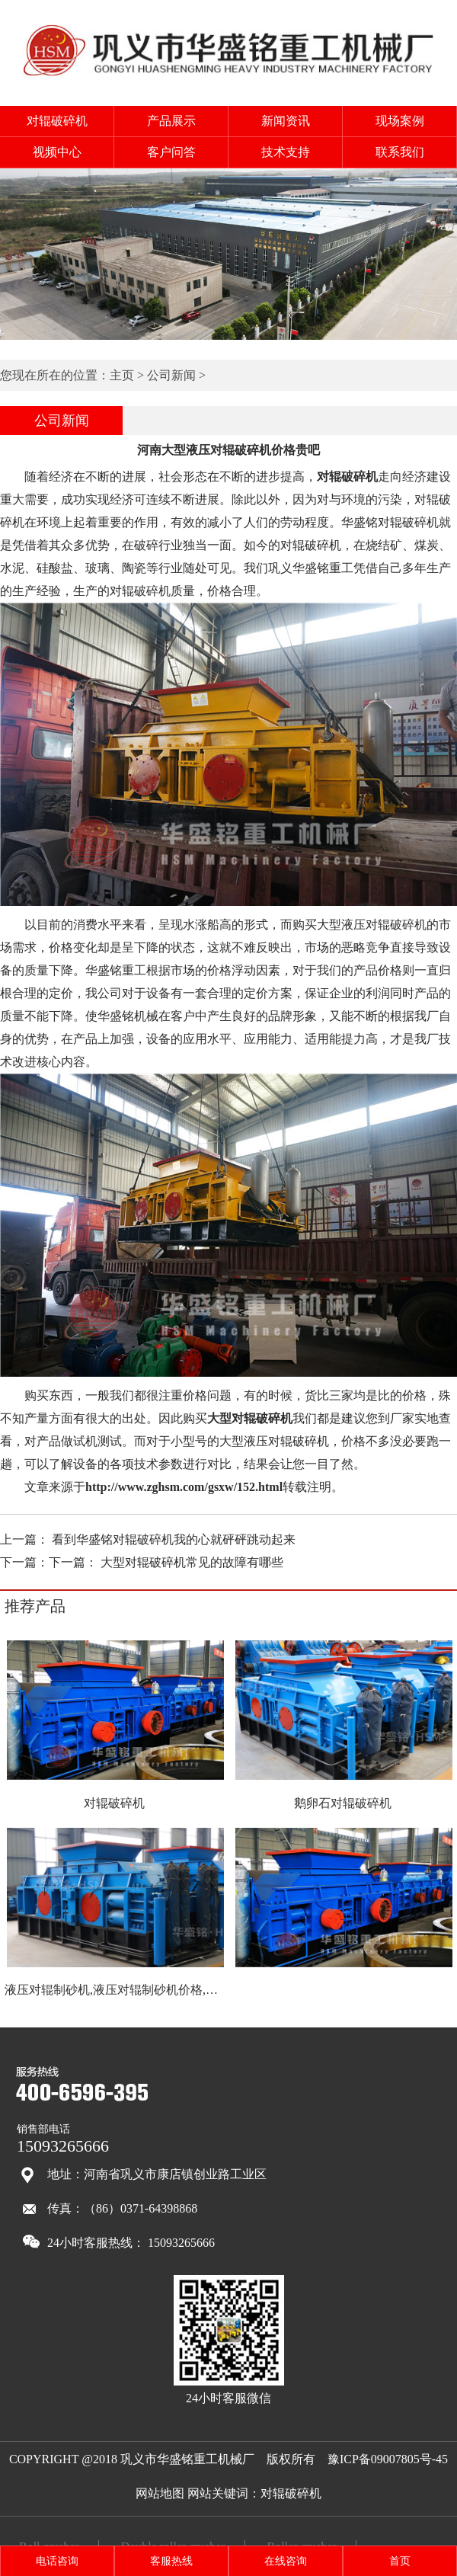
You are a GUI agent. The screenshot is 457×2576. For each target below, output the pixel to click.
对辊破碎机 (57, 120)
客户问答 (171, 152)
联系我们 (400, 152)
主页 (122, 375)
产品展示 (171, 120)
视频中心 (57, 152)
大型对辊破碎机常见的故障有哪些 (192, 1562)
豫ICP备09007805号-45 (388, 2459)
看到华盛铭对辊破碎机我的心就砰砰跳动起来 (174, 1539)
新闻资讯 (285, 120)
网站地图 (160, 2493)
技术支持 (285, 152)
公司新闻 (171, 375)
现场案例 (400, 120)
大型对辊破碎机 (249, 1418)
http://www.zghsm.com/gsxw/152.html (184, 1486)
